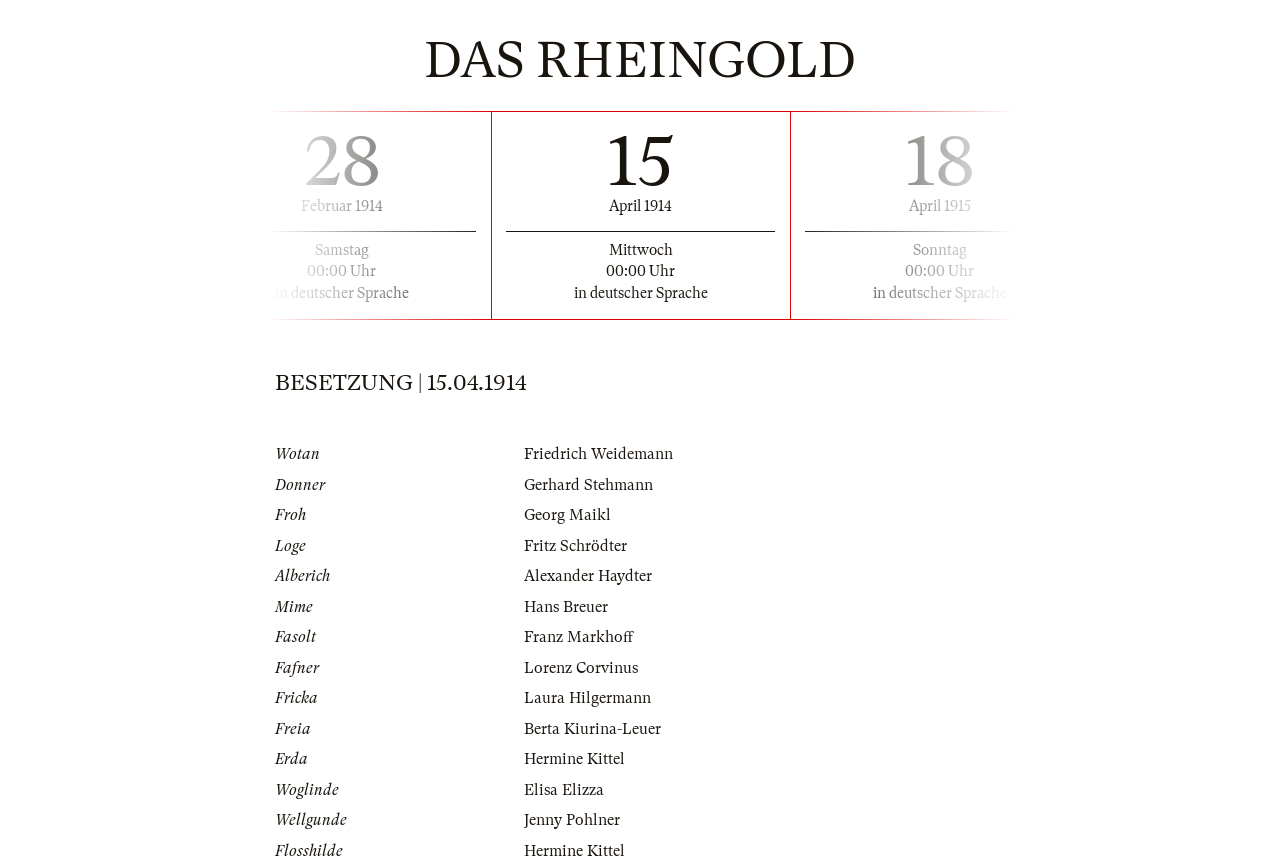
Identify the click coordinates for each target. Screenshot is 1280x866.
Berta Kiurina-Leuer (592, 729)
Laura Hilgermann (587, 698)
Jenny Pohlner (572, 820)
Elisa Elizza (564, 790)
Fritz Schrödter (575, 546)
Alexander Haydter (588, 576)
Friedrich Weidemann (598, 454)
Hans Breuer (566, 607)
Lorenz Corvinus (581, 668)
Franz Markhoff (578, 637)
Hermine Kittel (574, 759)
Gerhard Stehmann (588, 485)
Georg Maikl (567, 515)
